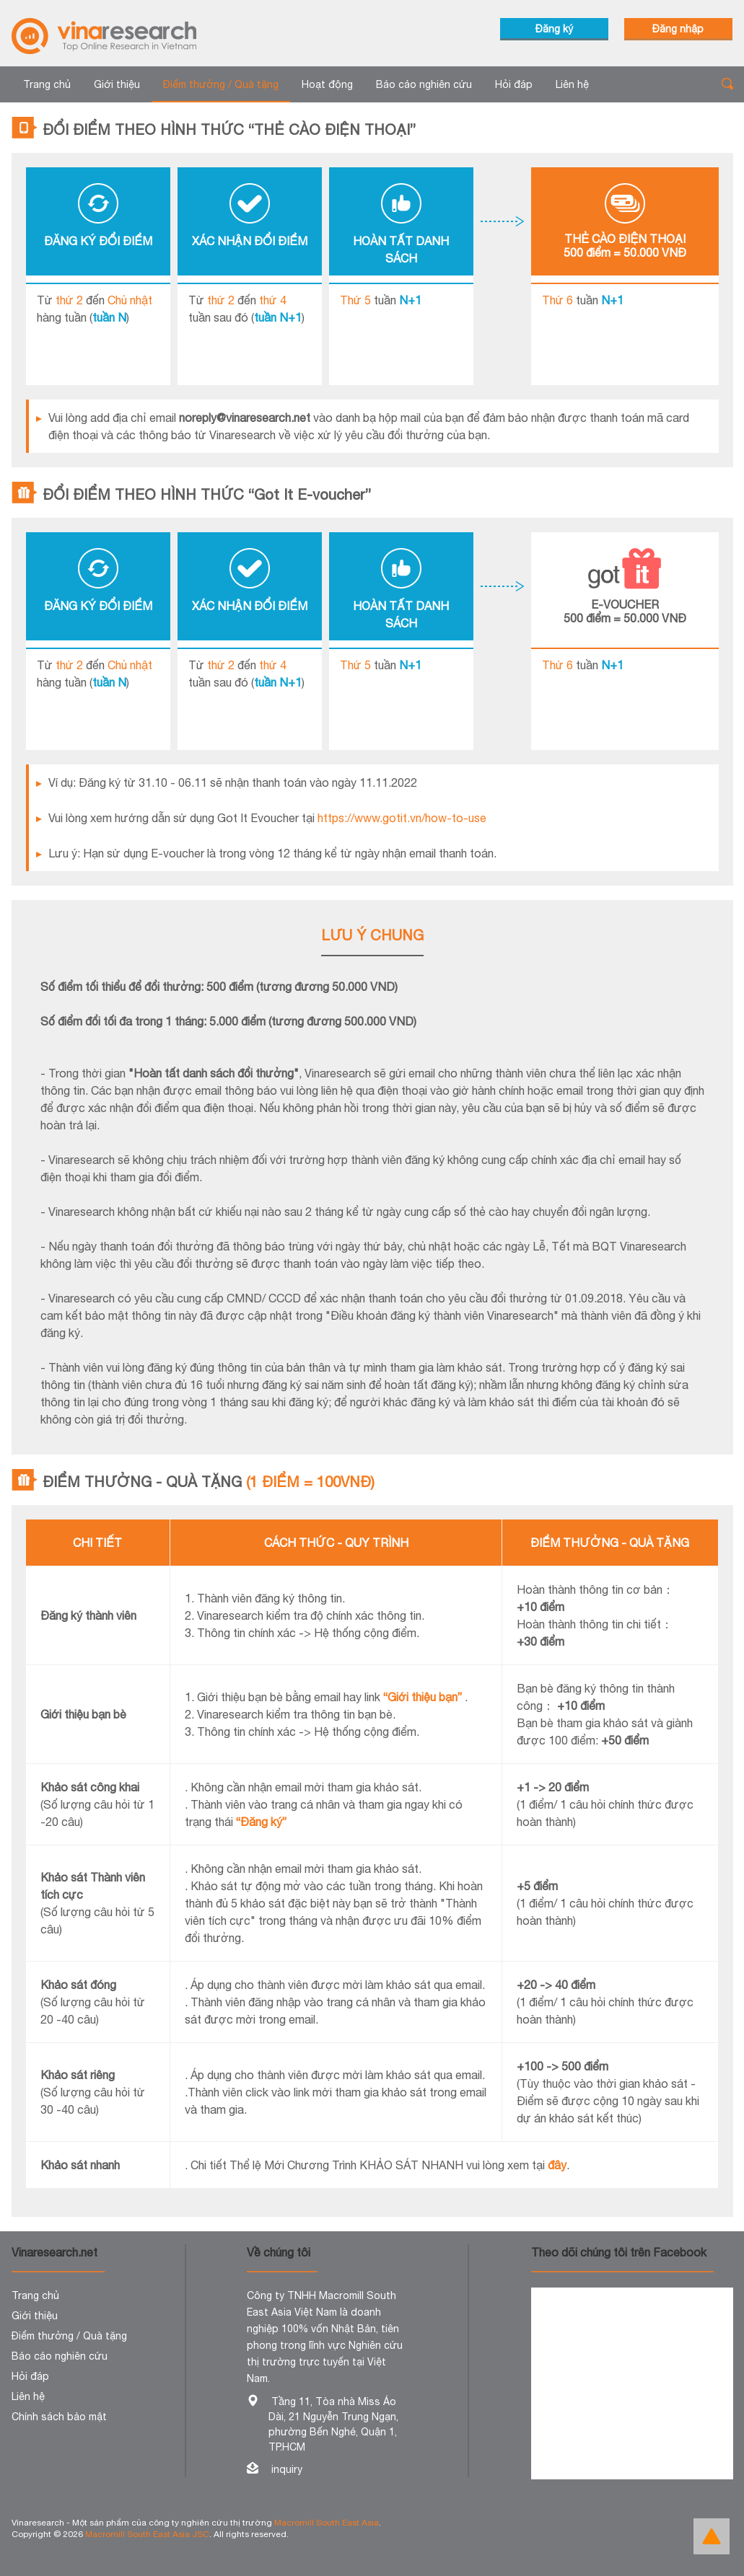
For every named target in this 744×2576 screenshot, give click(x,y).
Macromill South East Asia (326, 2523)
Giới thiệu (117, 84)
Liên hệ (572, 84)
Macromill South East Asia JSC (147, 2534)
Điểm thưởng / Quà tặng (221, 84)
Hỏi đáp (514, 84)
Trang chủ (47, 84)
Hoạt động (327, 84)
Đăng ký (554, 29)
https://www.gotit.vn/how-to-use (402, 817)
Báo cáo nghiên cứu (424, 84)
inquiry (286, 2469)
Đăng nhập (678, 29)
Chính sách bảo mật (59, 2416)
